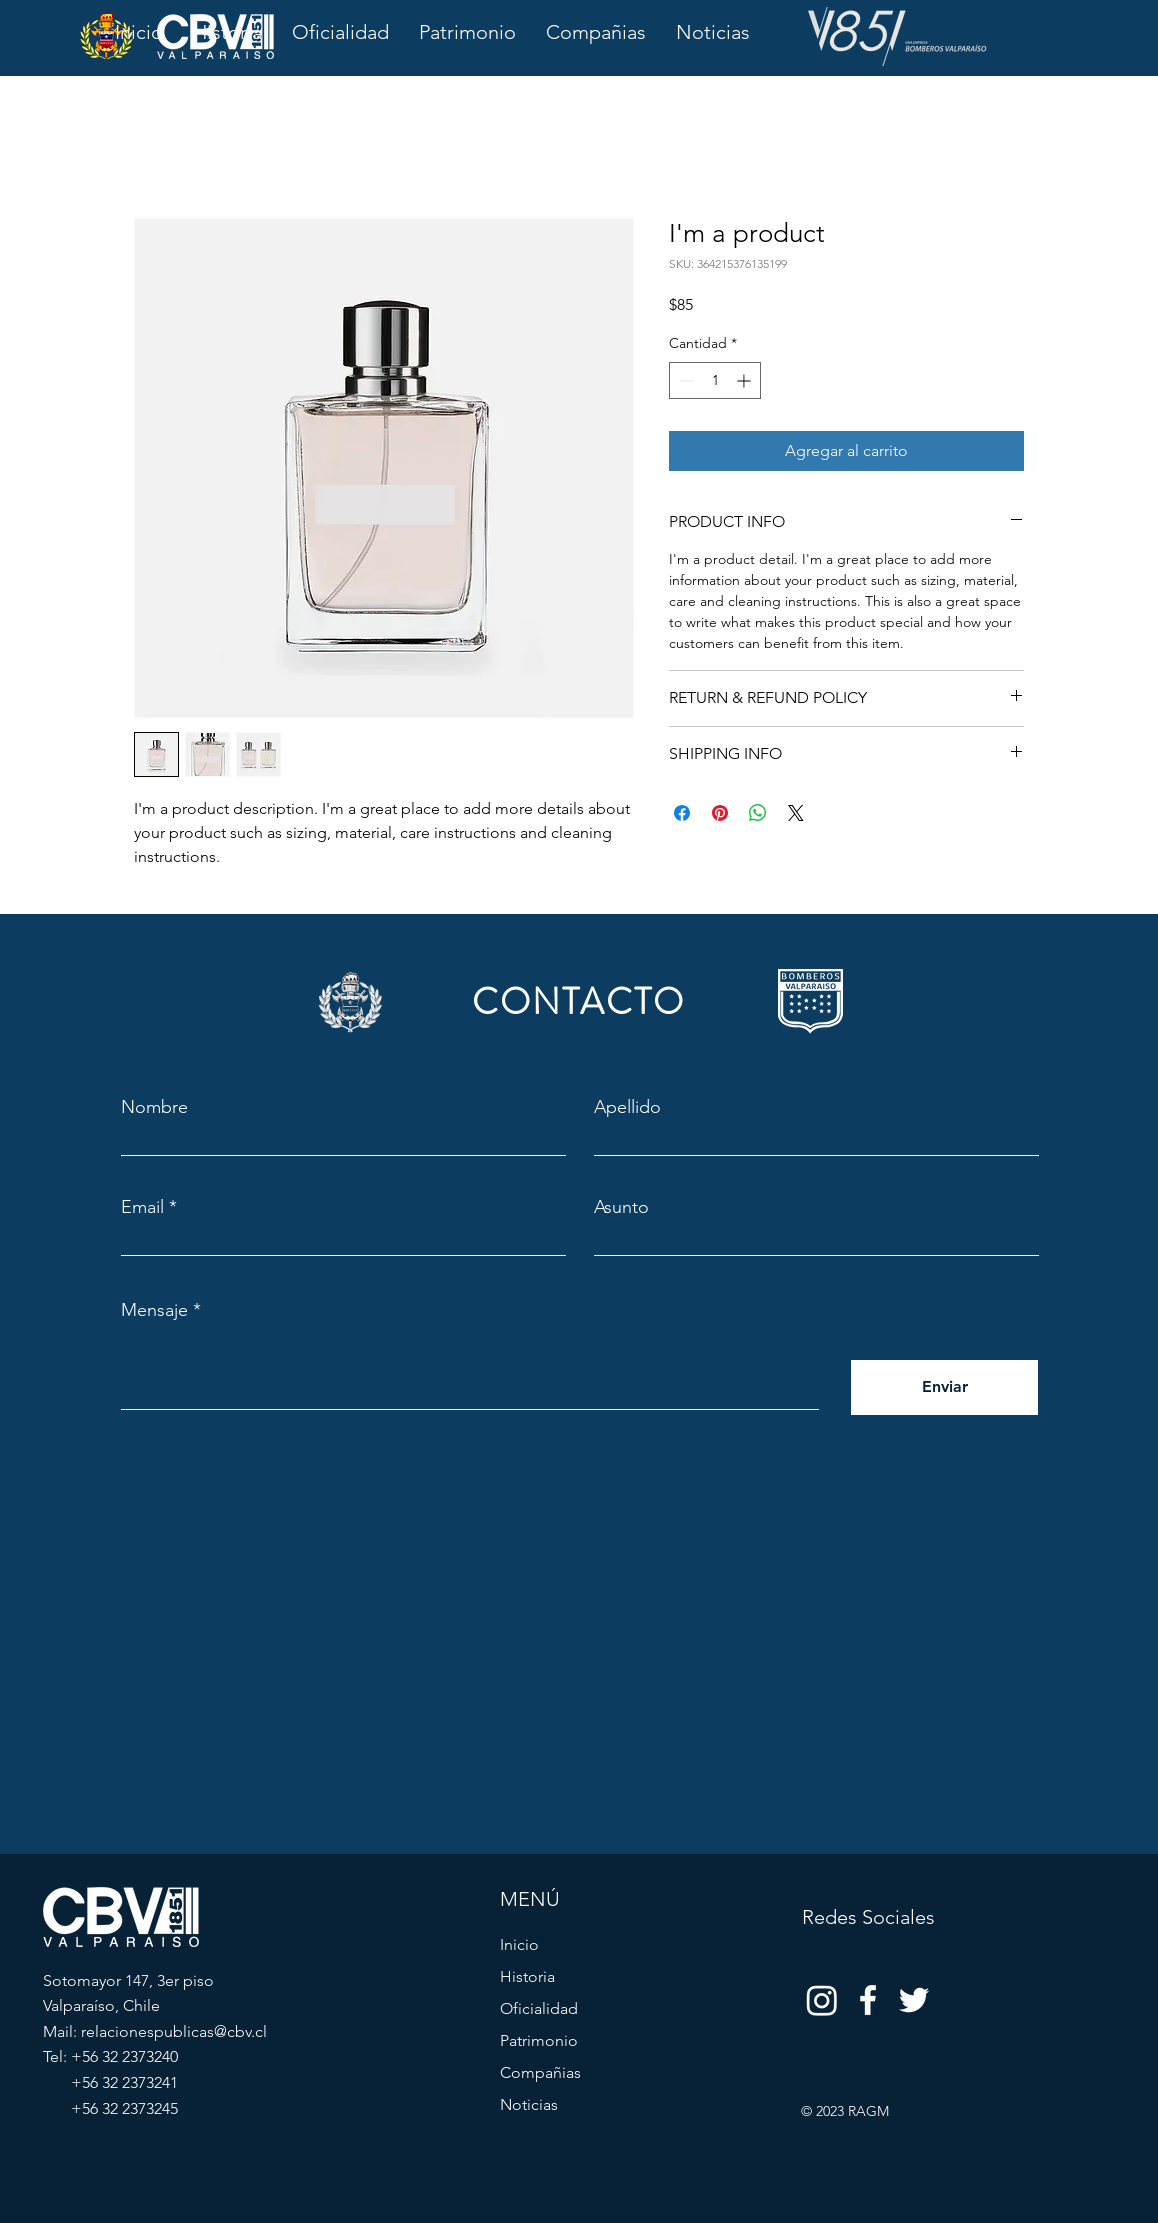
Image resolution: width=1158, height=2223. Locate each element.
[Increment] (745, 380)
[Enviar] (944, 1387)
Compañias (540, 2072)
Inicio (519, 1944)
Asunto (621, 1207)
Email (142, 1207)
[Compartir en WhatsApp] (758, 813)
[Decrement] (684, 380)
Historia (527, 1976)
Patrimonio (539, 2040)
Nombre (154, 1107)
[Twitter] (914, 2000)
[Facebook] (868, 2000)
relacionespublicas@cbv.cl (174, 2031)
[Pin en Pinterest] (720, 813)
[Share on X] (796, 813)
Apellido (627, 1107)
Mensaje (154, 1310)
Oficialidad (539, 2008)
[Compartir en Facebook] (682, 813)
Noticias (529, 2104)
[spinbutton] (715, 380)
